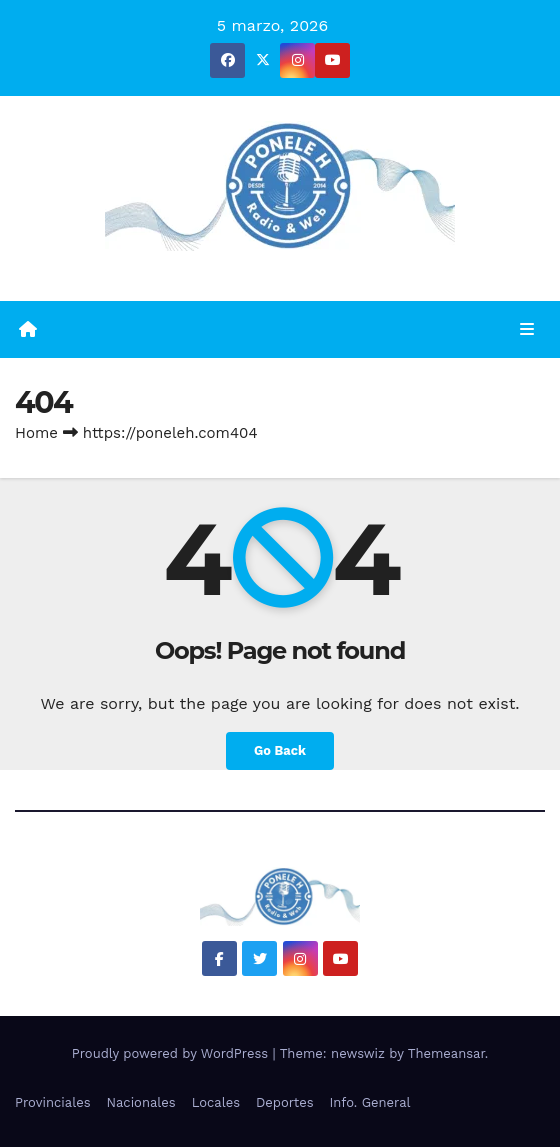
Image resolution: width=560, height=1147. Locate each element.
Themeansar (446, 1053)
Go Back (280, 750)
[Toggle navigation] (527, 330)
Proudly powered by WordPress (172, 1053)
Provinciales (53, 1102)
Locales (216, 1102)
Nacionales (141, 1102)
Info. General (370, 1102)
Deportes (285, 1102)
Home (36, 433)
